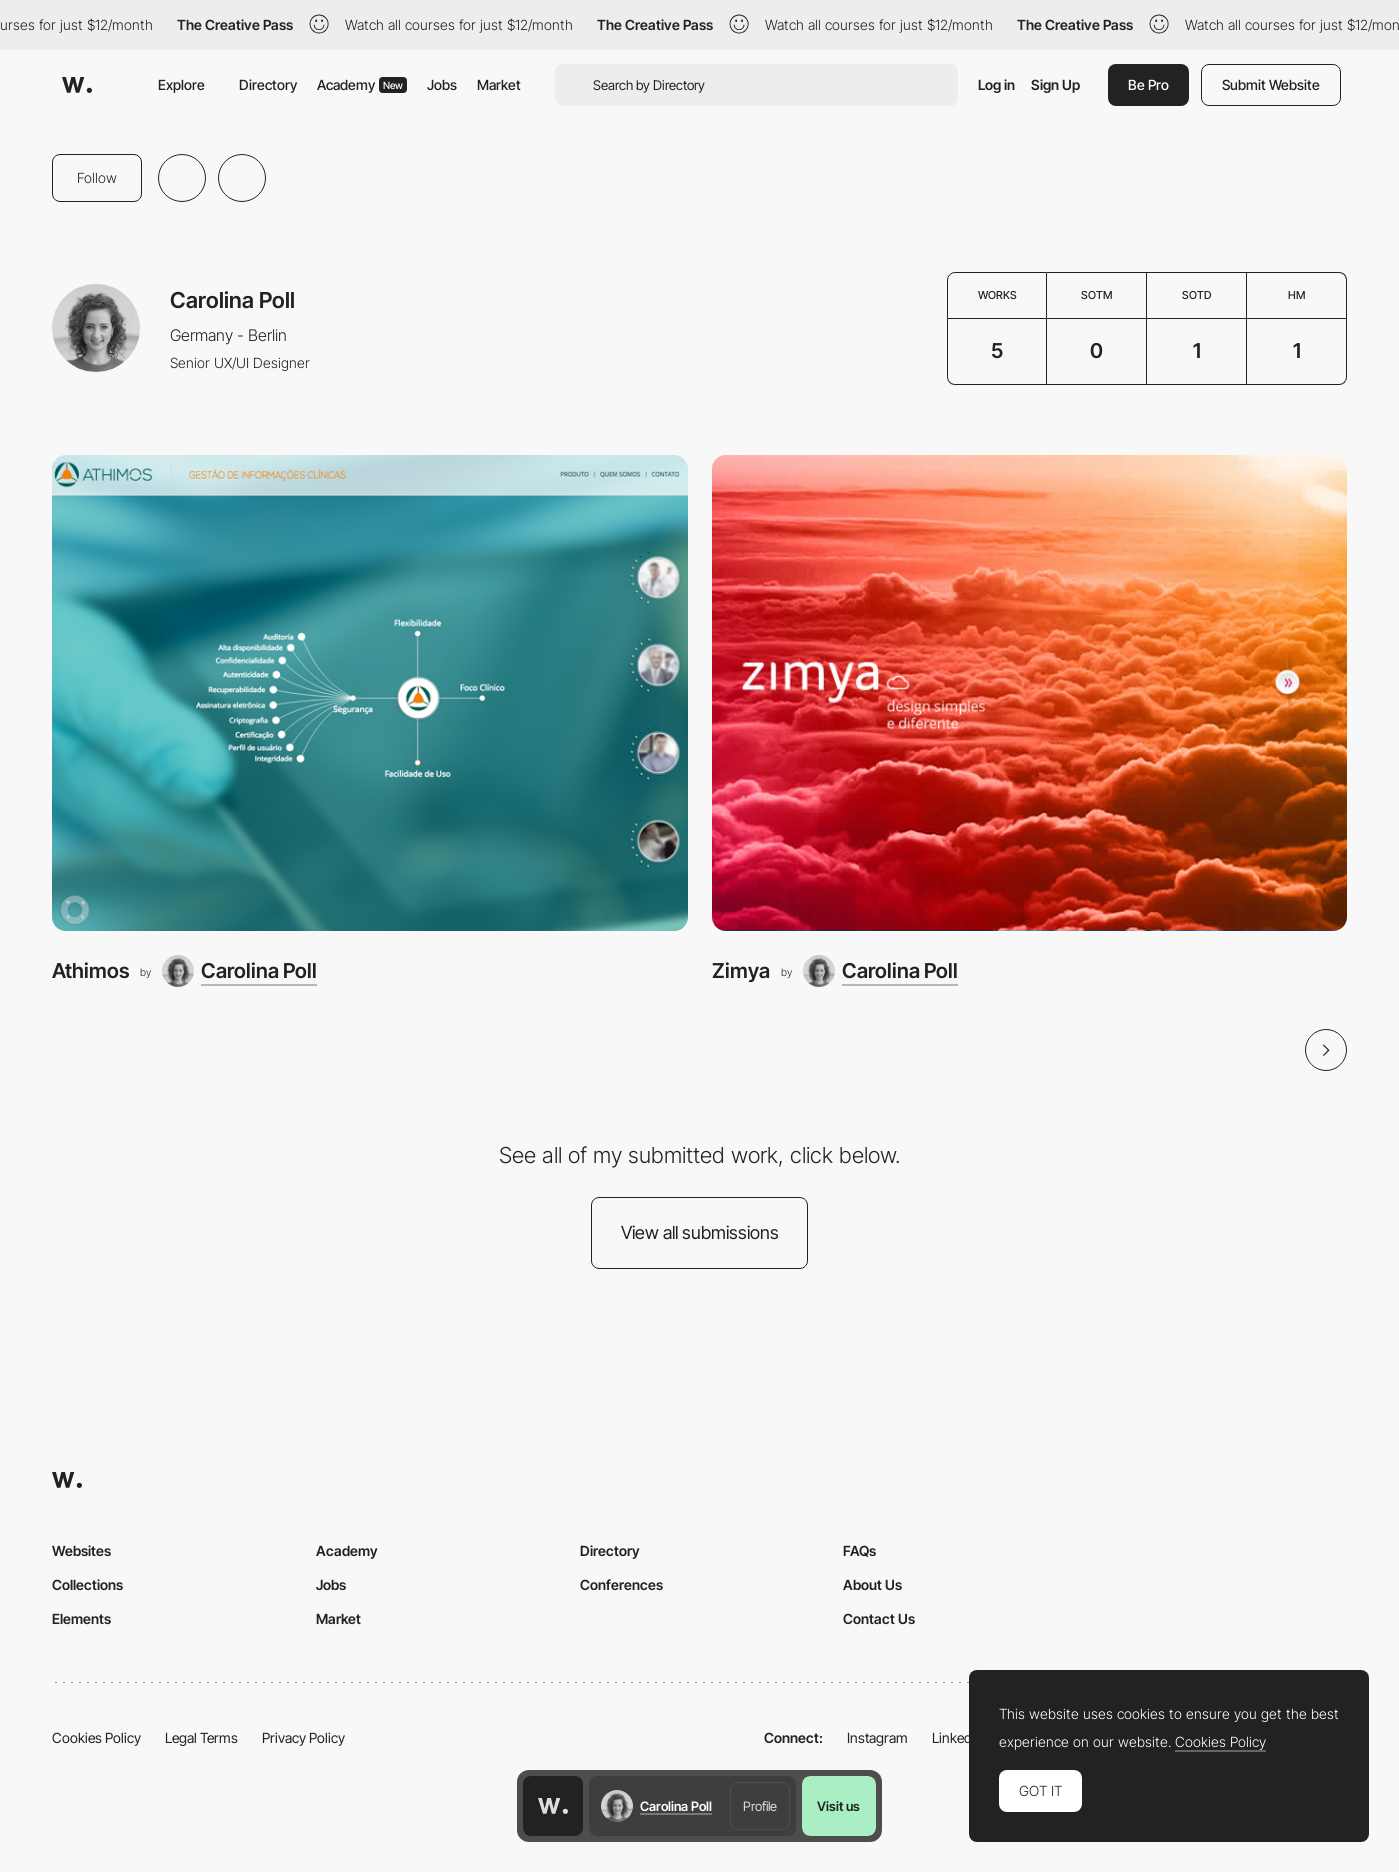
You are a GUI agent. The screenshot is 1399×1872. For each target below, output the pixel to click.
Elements (81, 1618)
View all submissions (700, 1232)
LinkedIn (957, 1737)
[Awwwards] (77, 85)
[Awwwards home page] (553, 1806)
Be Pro (1148, 84)
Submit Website (1271, 84)
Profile (760, 1806)
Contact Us (879, 1618)
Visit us (838, 1806)
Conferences (621, 1584)
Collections (87, 1584)
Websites (81, 1550)
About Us (872, 1584)
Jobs (442, 84)
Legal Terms (201, 1737)
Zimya (741, 970)
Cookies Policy (96, 1737)
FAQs (859, 1550)
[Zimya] (1030, 693)
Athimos (90, 970)
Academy (362, 84)
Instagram (877, 1737)
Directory (268, 84)
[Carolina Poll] (239, 971)
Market (499, 84)
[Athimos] (370, 693)
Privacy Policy (303, 1737)
